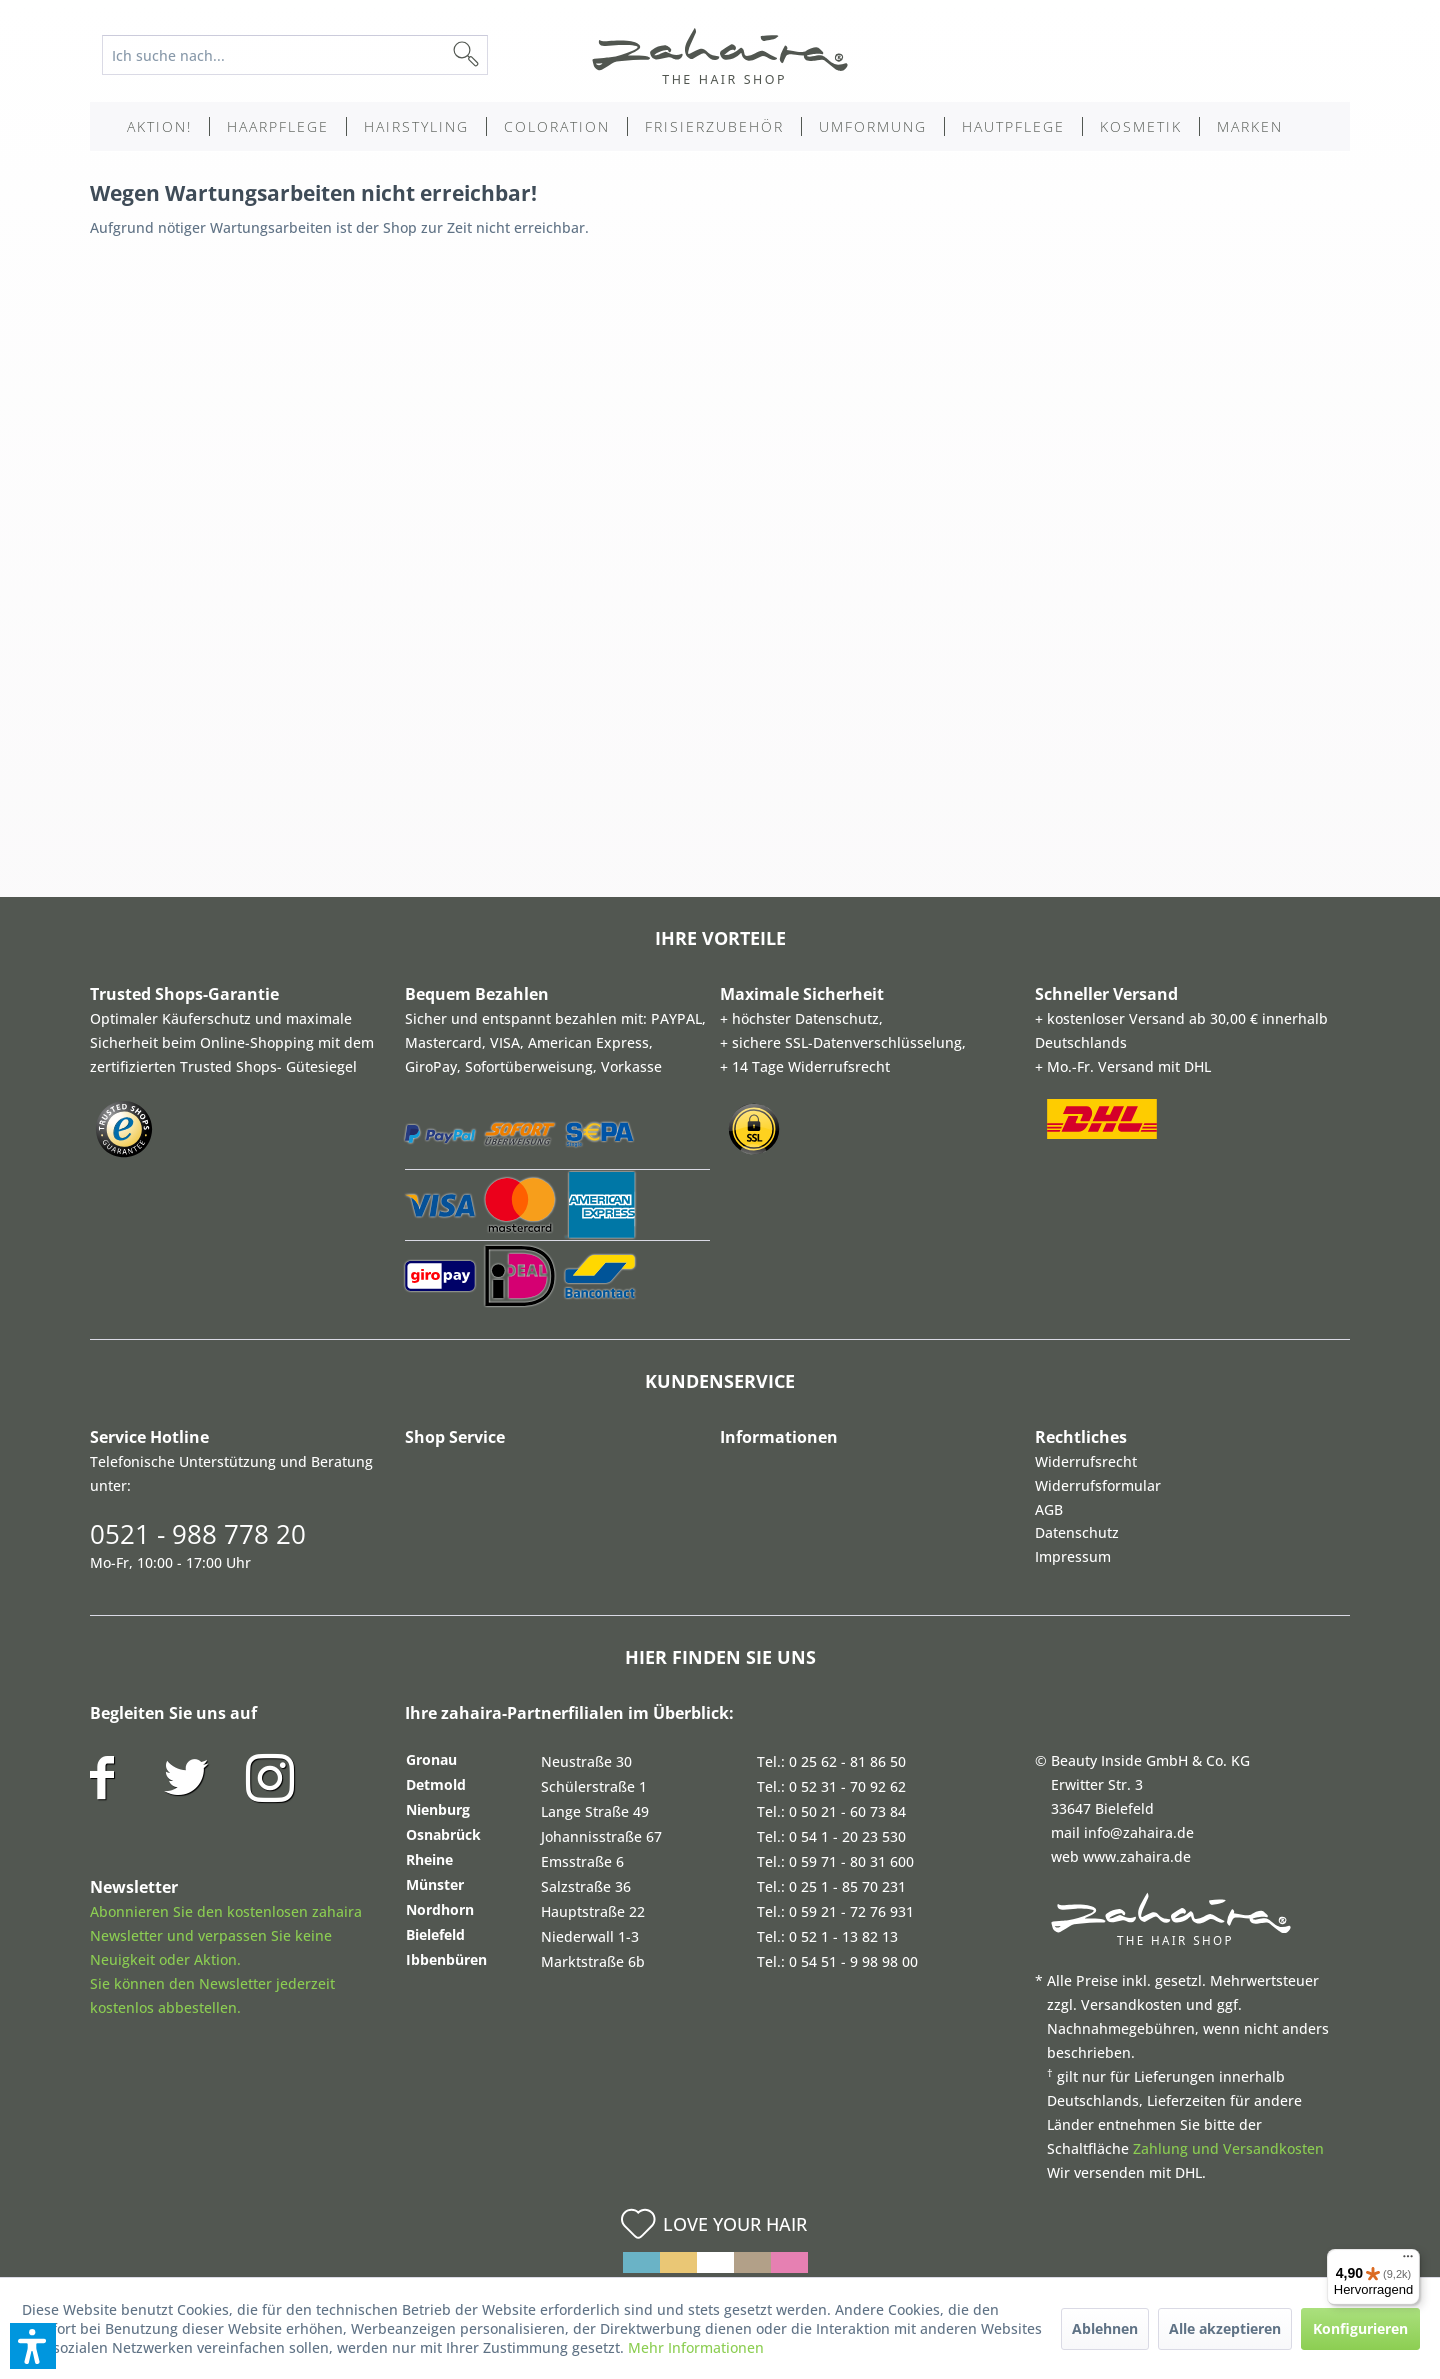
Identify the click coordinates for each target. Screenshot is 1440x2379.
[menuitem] (310, 55)
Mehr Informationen (696, 2347)
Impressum (1073, 1556)
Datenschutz (1077, 1532)
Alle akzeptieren (1225, 2328)
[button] (33, 2346)
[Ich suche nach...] (295, 55)
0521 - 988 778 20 (198, 1534)
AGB (1049, 1509)
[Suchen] (498, 55)
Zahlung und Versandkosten (1228, 2148)
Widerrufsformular (1098, 1485)
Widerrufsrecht (1086, 1461)
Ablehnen (1105, 2328)
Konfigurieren (1360, 2328)
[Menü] (1408, 2261)
